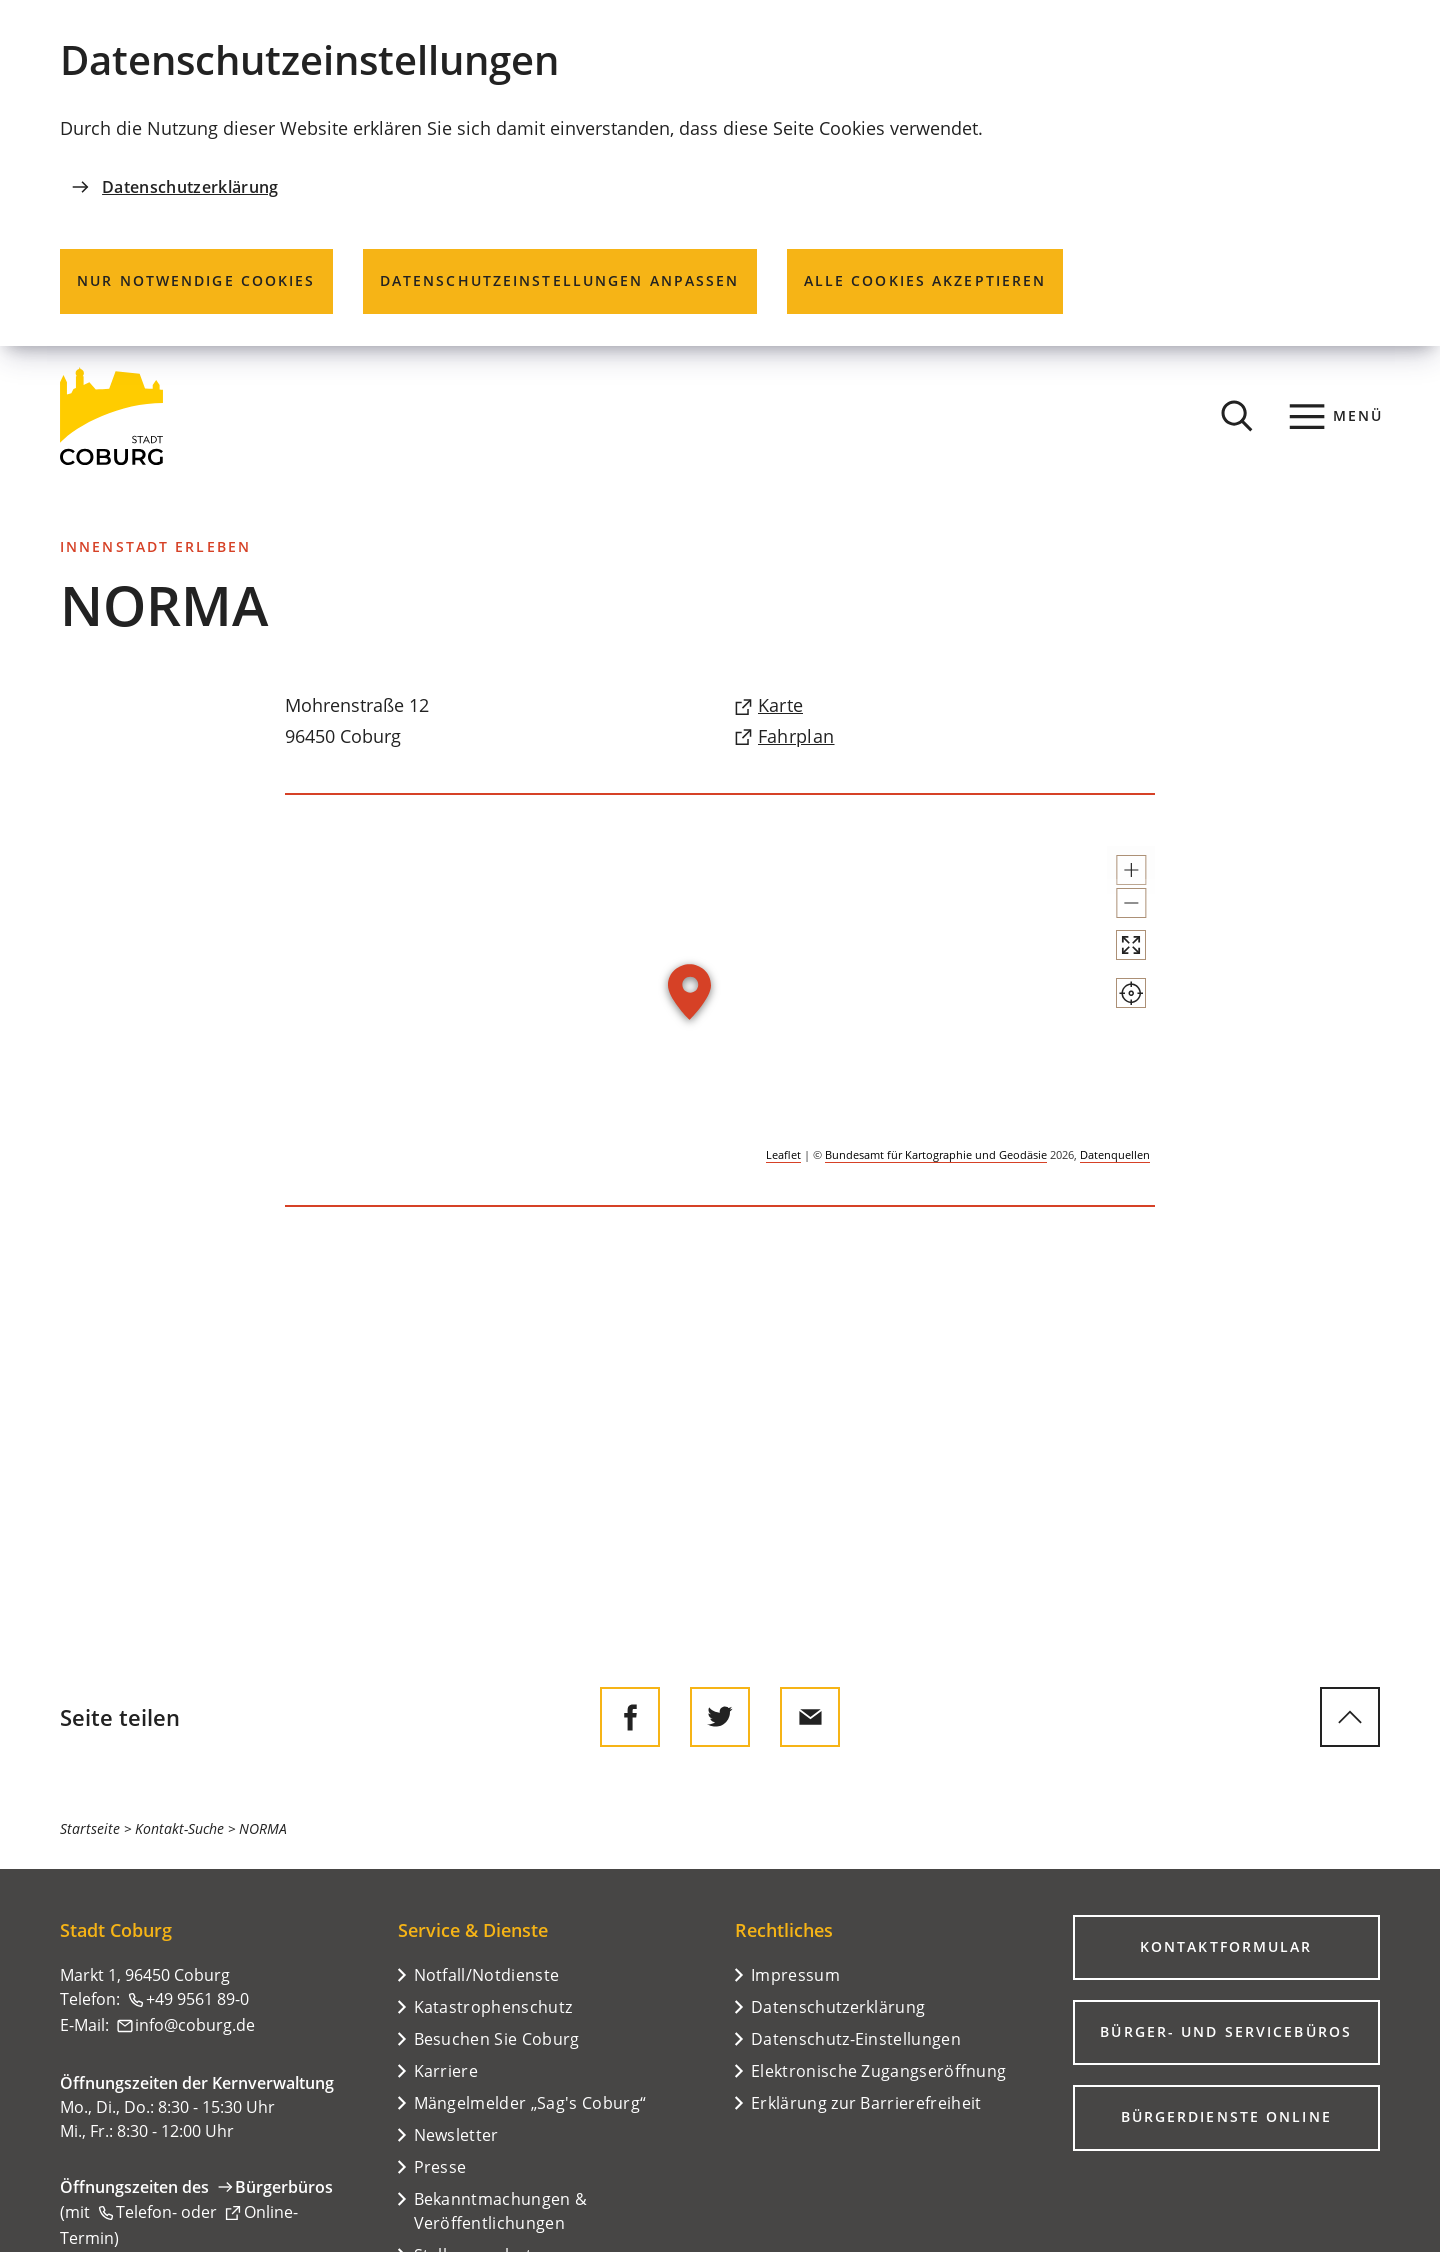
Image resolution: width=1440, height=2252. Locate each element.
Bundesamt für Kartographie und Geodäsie (936, 1154)
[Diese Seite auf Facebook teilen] (630, 1717)
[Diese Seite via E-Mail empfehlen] (810, 1717)
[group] (720, 1000)
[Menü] (1336, 416)
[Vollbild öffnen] (1113, 999)
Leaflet (783, 1154)
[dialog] (720, 173)
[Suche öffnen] (1237, 416)
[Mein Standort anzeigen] (1113, 1065)
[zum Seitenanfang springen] (1350, 1717)
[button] (1113, 879)
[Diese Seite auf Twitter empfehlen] (720, 1717)
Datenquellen (1115, 1154)
